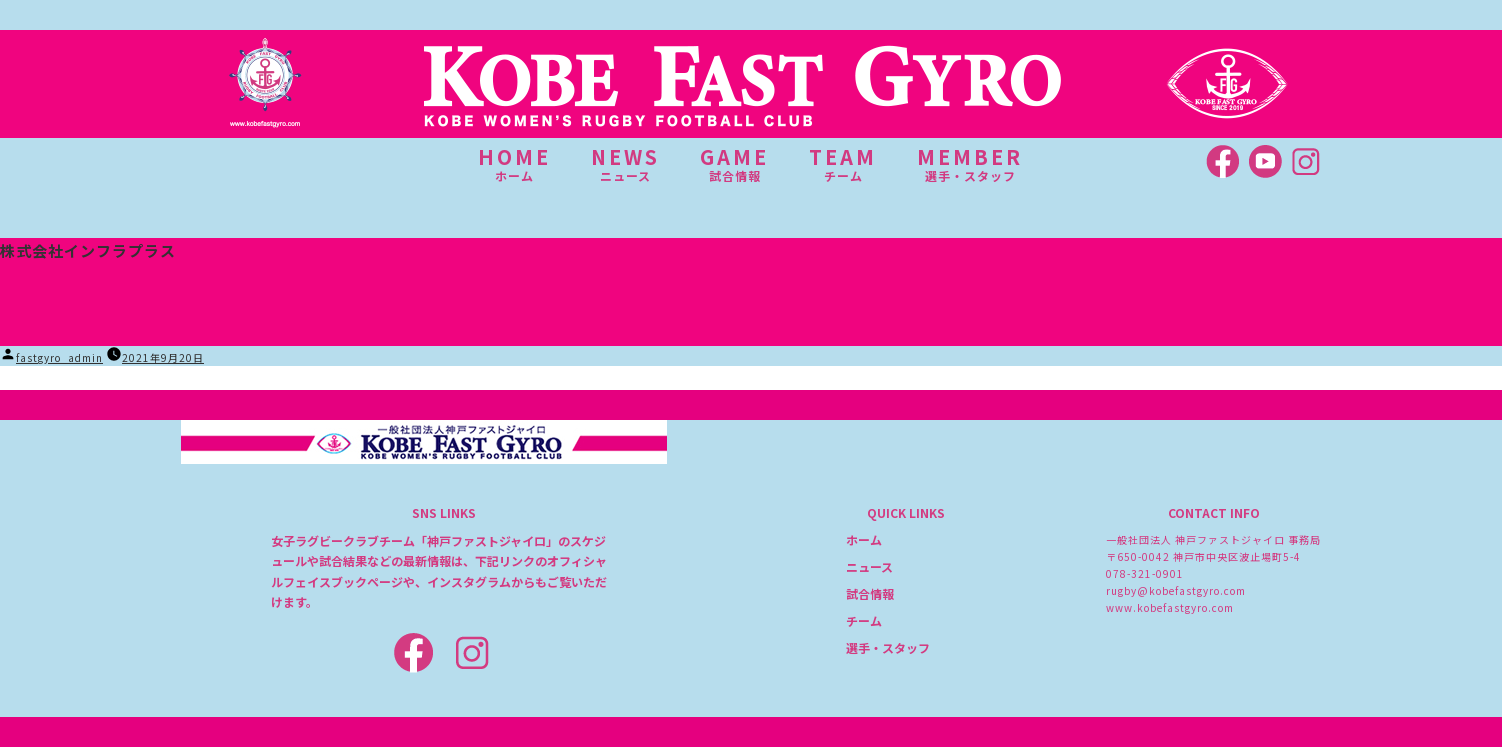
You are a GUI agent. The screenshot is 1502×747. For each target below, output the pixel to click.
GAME (734, 164)
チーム (864, 620)
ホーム (864, 539)
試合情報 (870, 593)
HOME (514, 164)
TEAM (843, 164)
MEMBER (970, 164)
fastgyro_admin (59, 357)
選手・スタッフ (888, 647)
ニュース (869, 566)
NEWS (625, 164)
